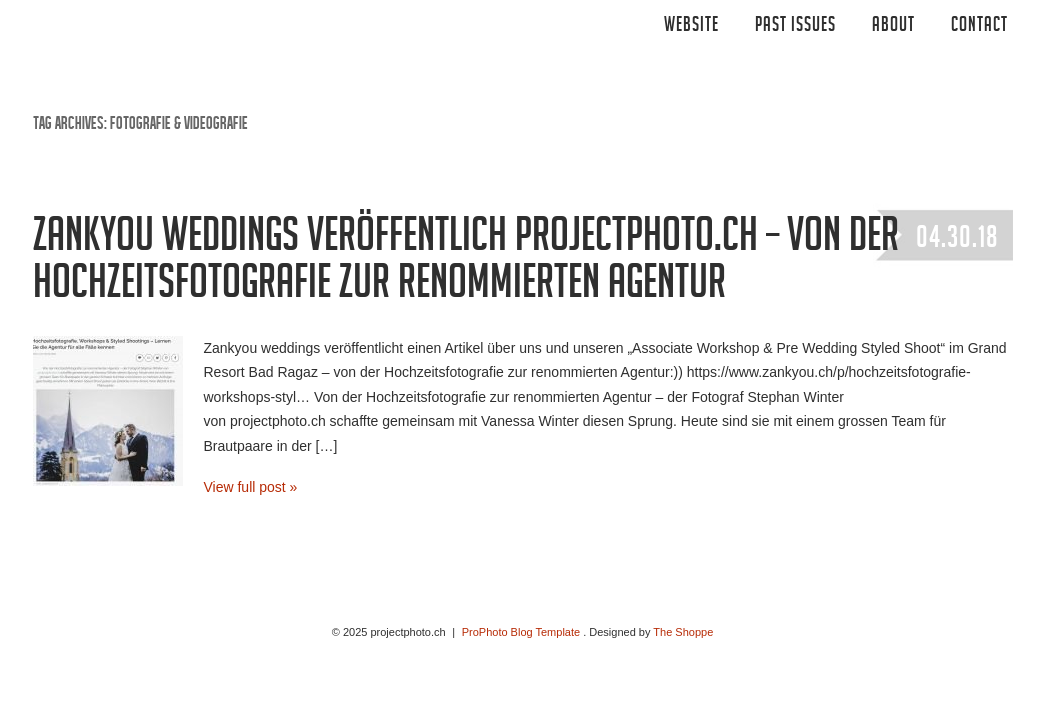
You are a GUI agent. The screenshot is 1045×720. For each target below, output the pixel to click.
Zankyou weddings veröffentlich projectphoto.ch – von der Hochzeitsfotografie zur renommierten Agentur (466, 264)
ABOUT (893, 27)
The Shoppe (683, 632)
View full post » (251, 487)
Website (691, 27)
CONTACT (979, 27)
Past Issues (795, 27)
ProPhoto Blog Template (521, 632)
